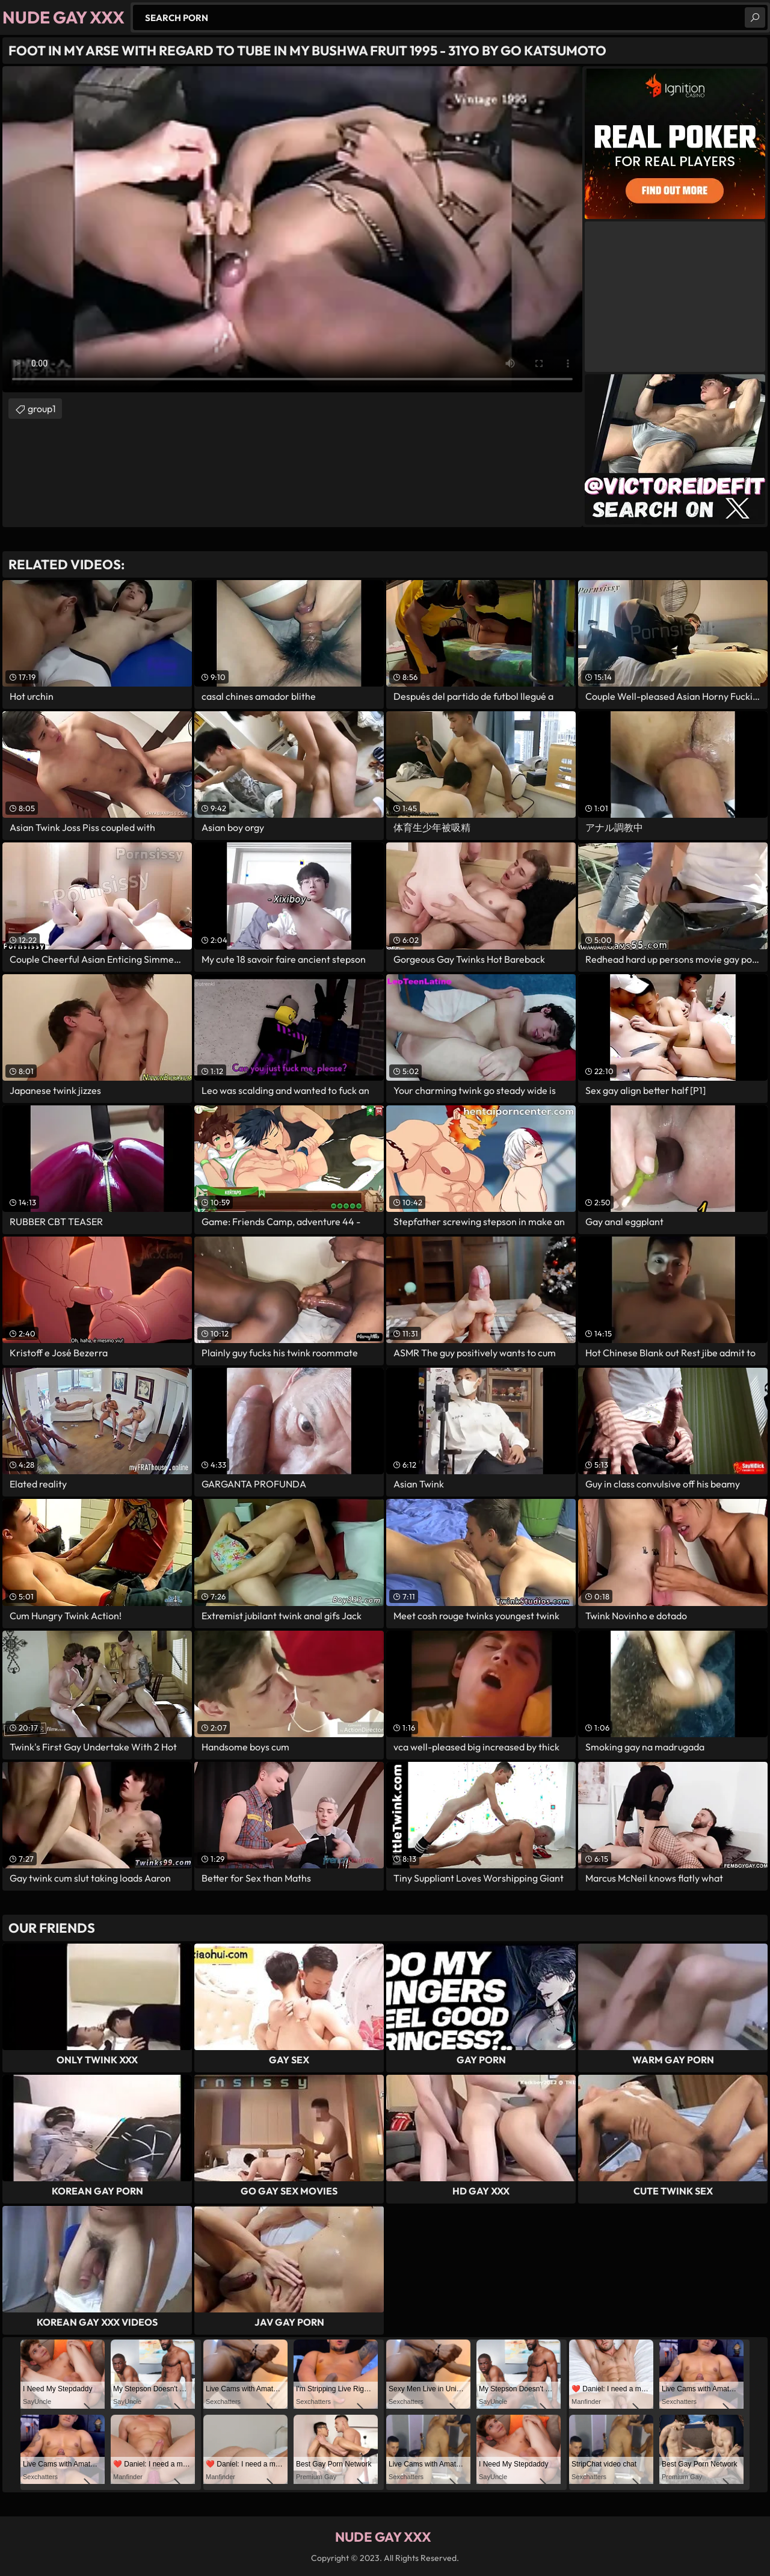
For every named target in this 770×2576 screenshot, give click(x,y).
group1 (42, 409)
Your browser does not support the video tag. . (292, 229)
